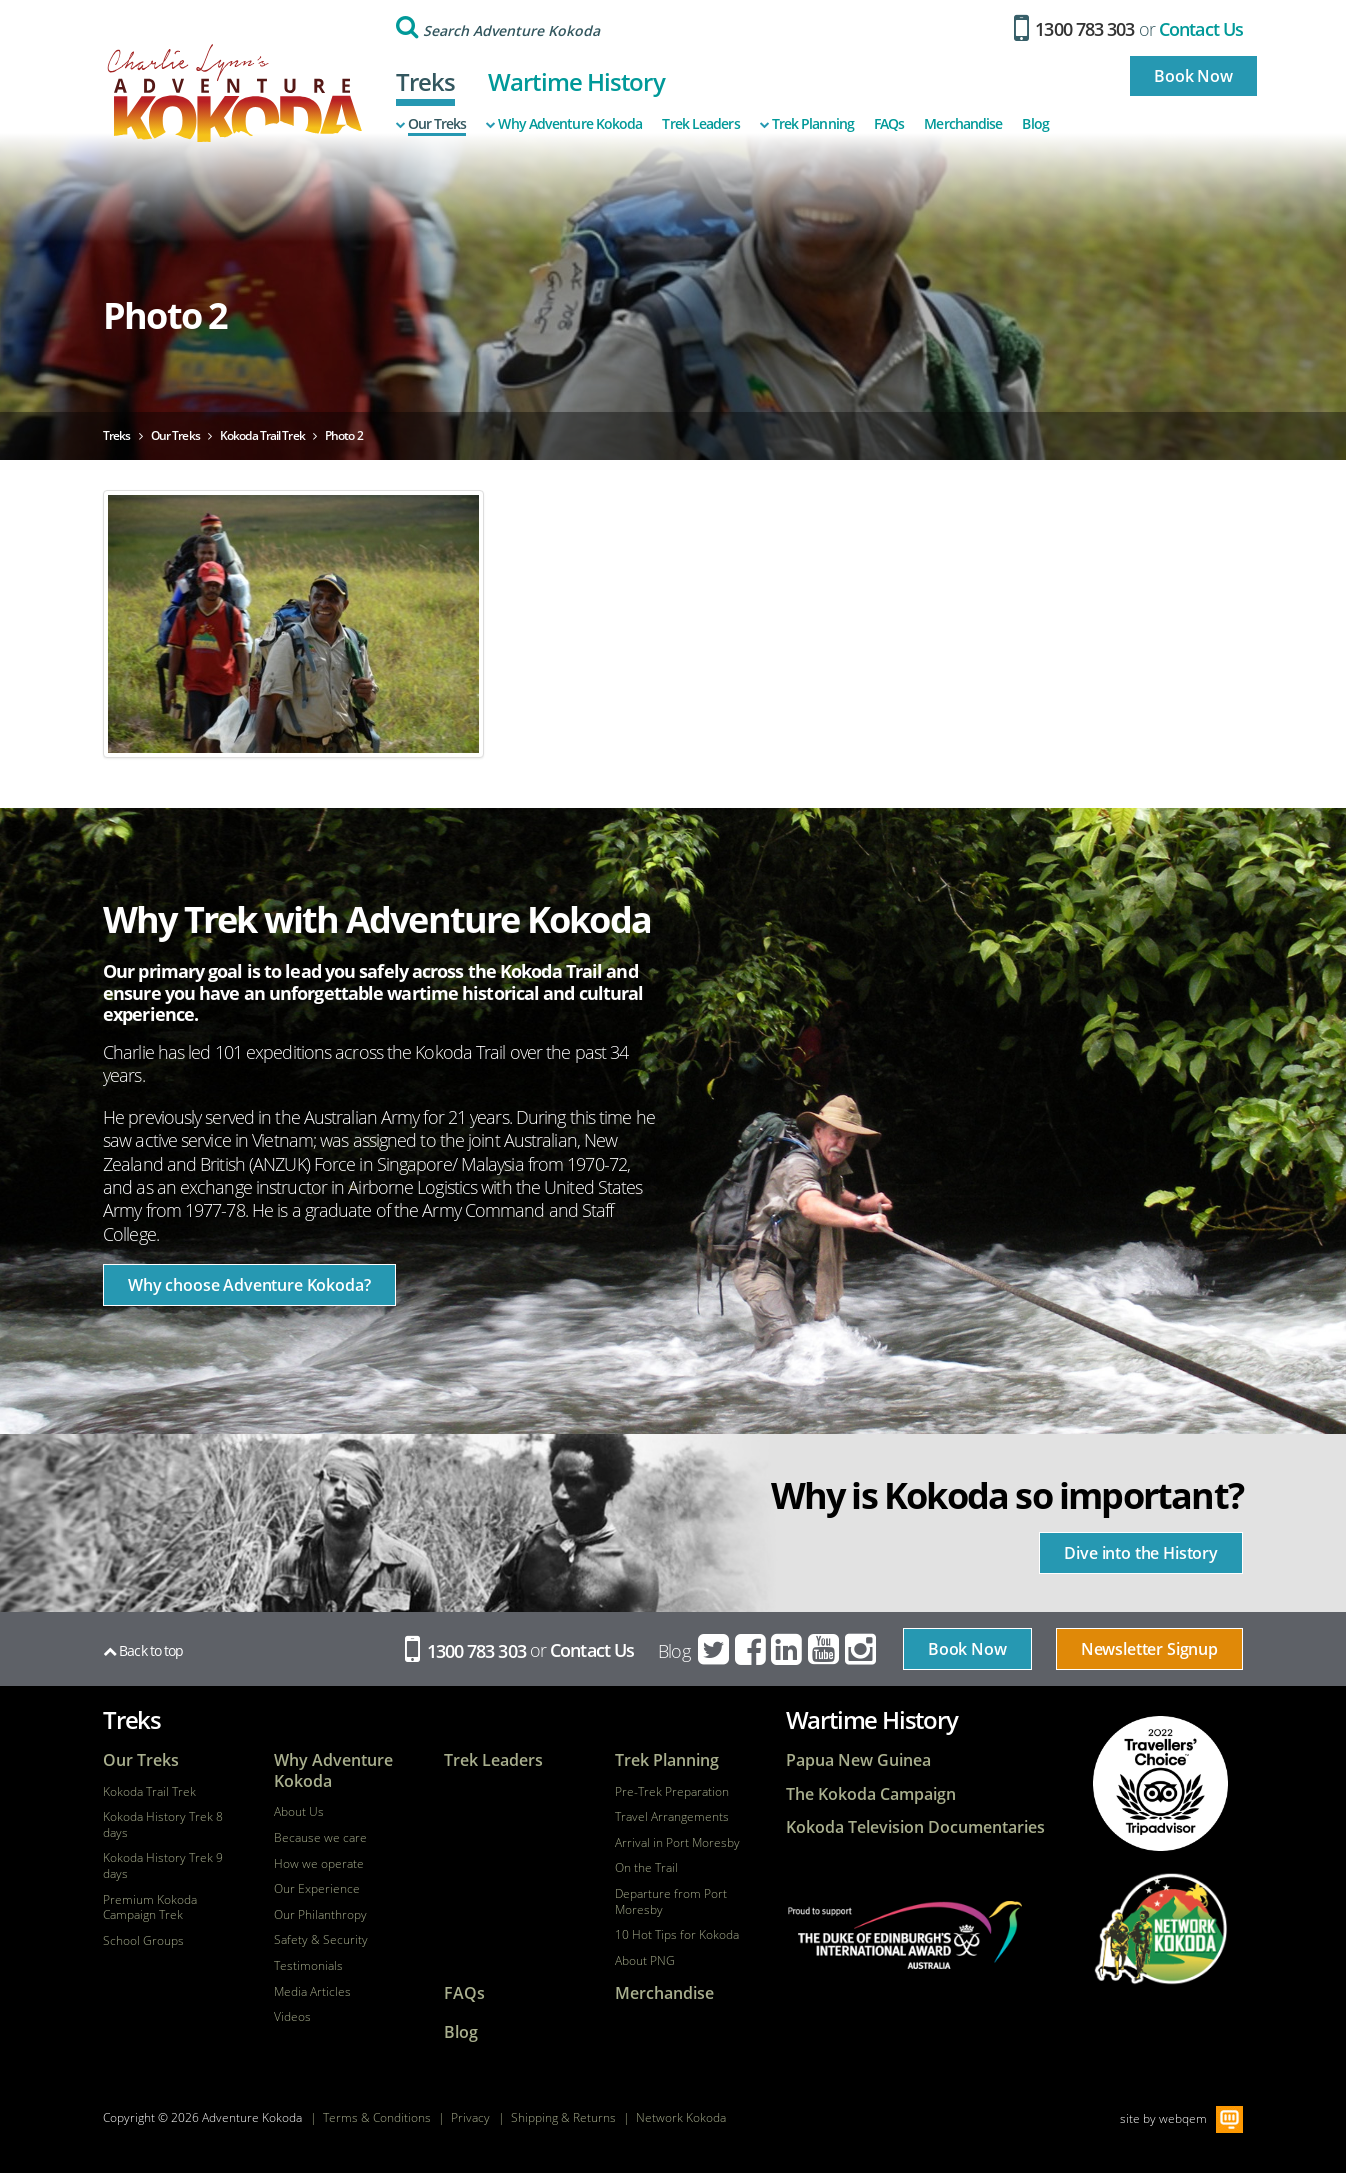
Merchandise (963, 124)
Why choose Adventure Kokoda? (249, 1285)
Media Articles (312, 1992)
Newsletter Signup (1149, 1649)
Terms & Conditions (377, 2117)
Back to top (143, 1650)
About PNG (645, 1961)
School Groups (143, 1941)
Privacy (470, 2117)
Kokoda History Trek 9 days (163, 1865)
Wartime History (576, 81)
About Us (299, 1812)
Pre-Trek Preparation (672, 1792)
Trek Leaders (700, 124)
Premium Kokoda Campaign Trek (150, 1907)
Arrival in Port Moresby (677, 1843)
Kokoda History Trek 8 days (163, 1824)
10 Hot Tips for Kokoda (677, 1935)
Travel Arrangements (672, 1817)
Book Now (1193, 76)
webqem (1183, 2118)
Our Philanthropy (320, 1915)
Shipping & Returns (563, 2117)
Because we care (320, 1838)
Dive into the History (1141, 1553)
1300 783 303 (1074, 29)
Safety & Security (321, 1940)
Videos (292, 2017)
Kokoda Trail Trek (149, 1792)
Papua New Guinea (858, 1760)
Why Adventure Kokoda (564, 124)
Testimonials (308, 1966)
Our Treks (431, 124)
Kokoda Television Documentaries (915, 1827)
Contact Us (1201, 29)
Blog (1035, 124)
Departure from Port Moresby (671, 1901)
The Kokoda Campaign (871, 1794)
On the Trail (646, 1868)
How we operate (319, 1864)
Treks (426, 81)
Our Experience (317, 1889)
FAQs (889, 124)
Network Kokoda (681, 2117)
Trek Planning (807, 124)
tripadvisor (1160, 1783)
